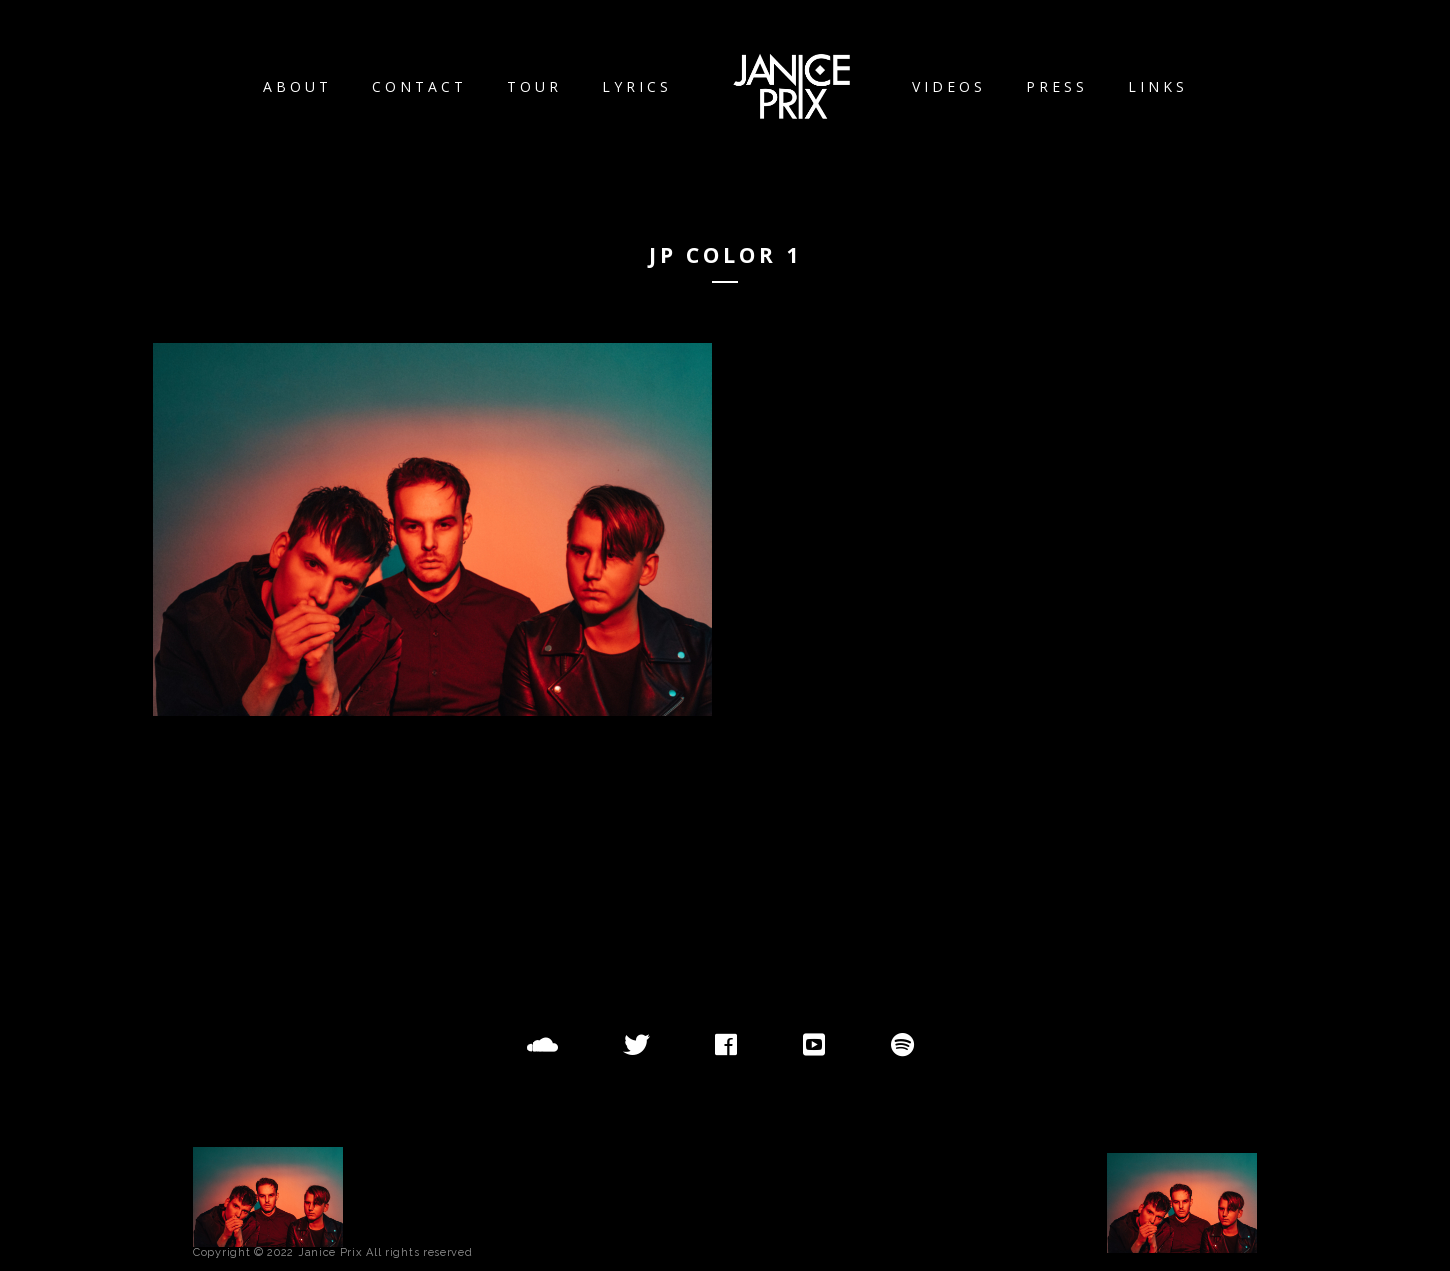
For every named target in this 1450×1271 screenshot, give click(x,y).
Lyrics (637, 86)
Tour (534, 86)
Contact (419, 86)
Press (1057, 86)
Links (1158, 86)
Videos (949, 86)
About (297, 86)
